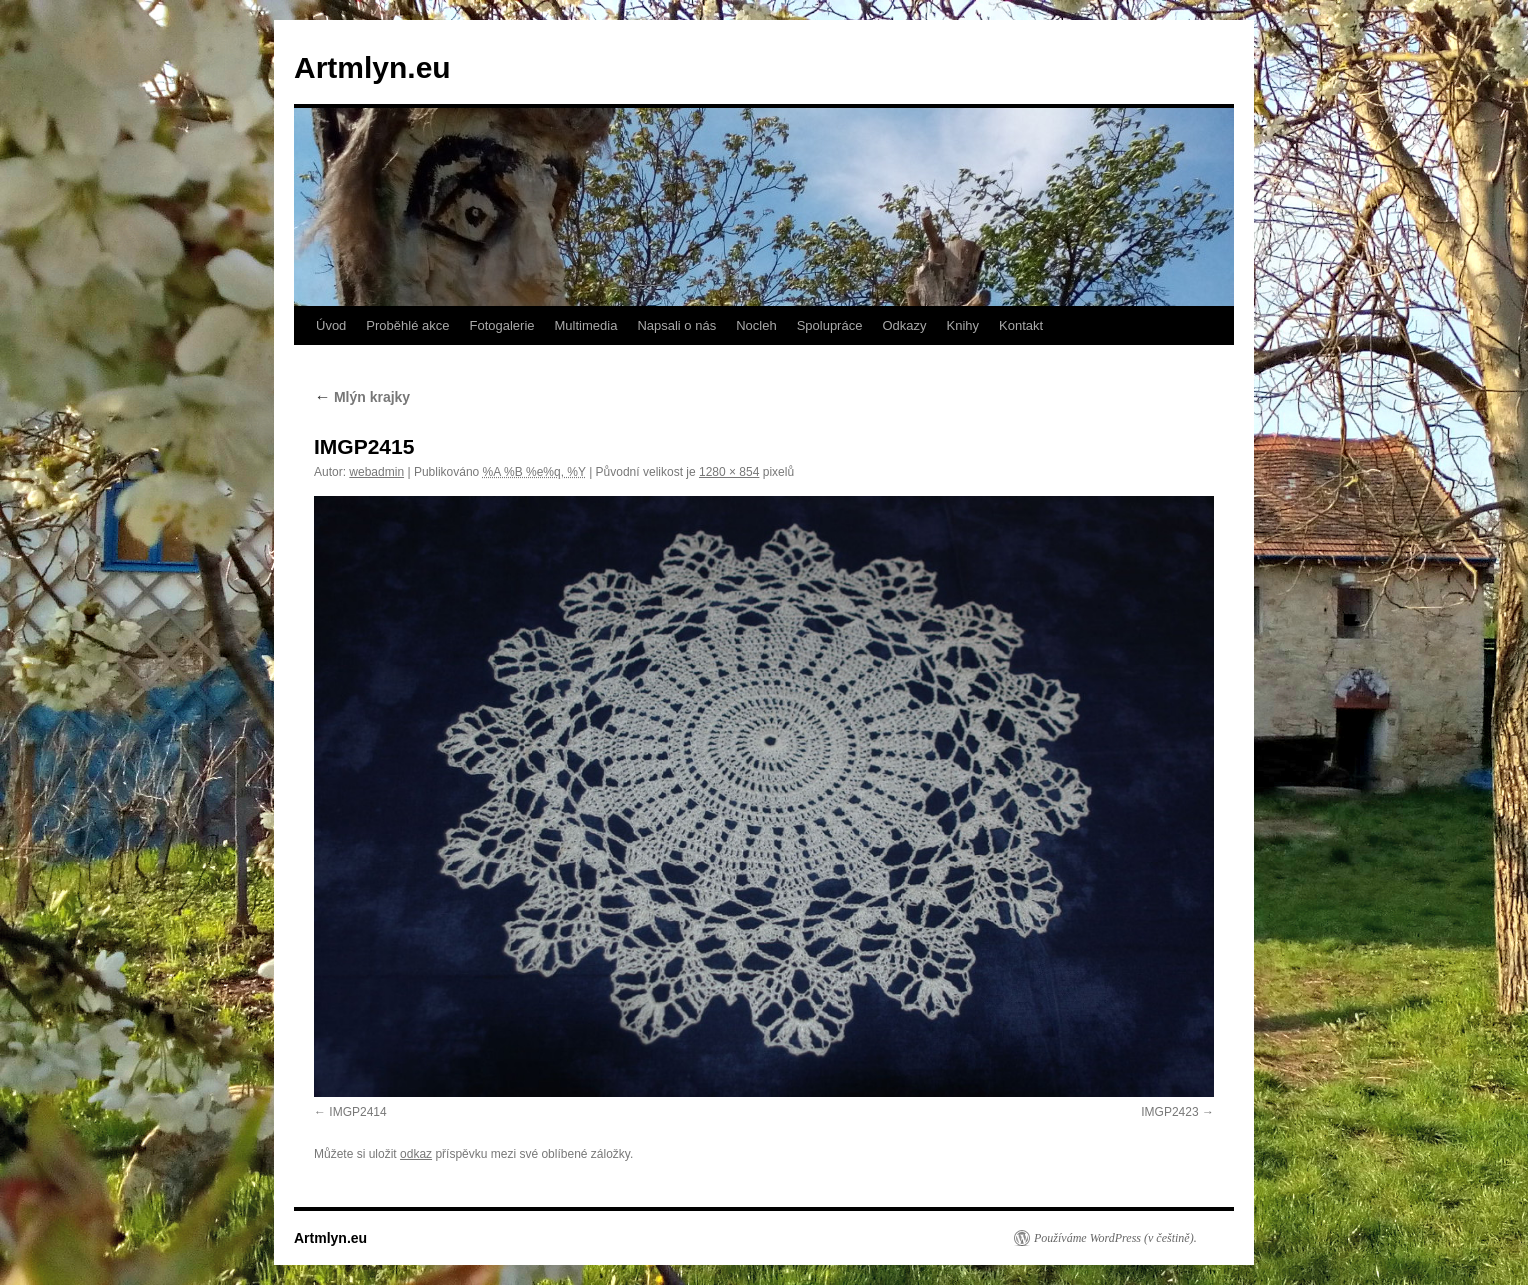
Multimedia (586, 325)
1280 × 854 (729, 472)
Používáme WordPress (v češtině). (1115, 1238)
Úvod (331, 325)
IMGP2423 (1169, 1112)
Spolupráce (830, 325)
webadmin (376, 472)
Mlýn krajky (362, 397)
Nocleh (756, 325)
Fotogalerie (501, 325)
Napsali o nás (676, 325)
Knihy (963, 325)
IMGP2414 (357, 1112)
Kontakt (1021, 325)
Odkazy (904, 325)
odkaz (416, 1154)
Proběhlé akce (407, 325)
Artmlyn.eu (372, 67)
